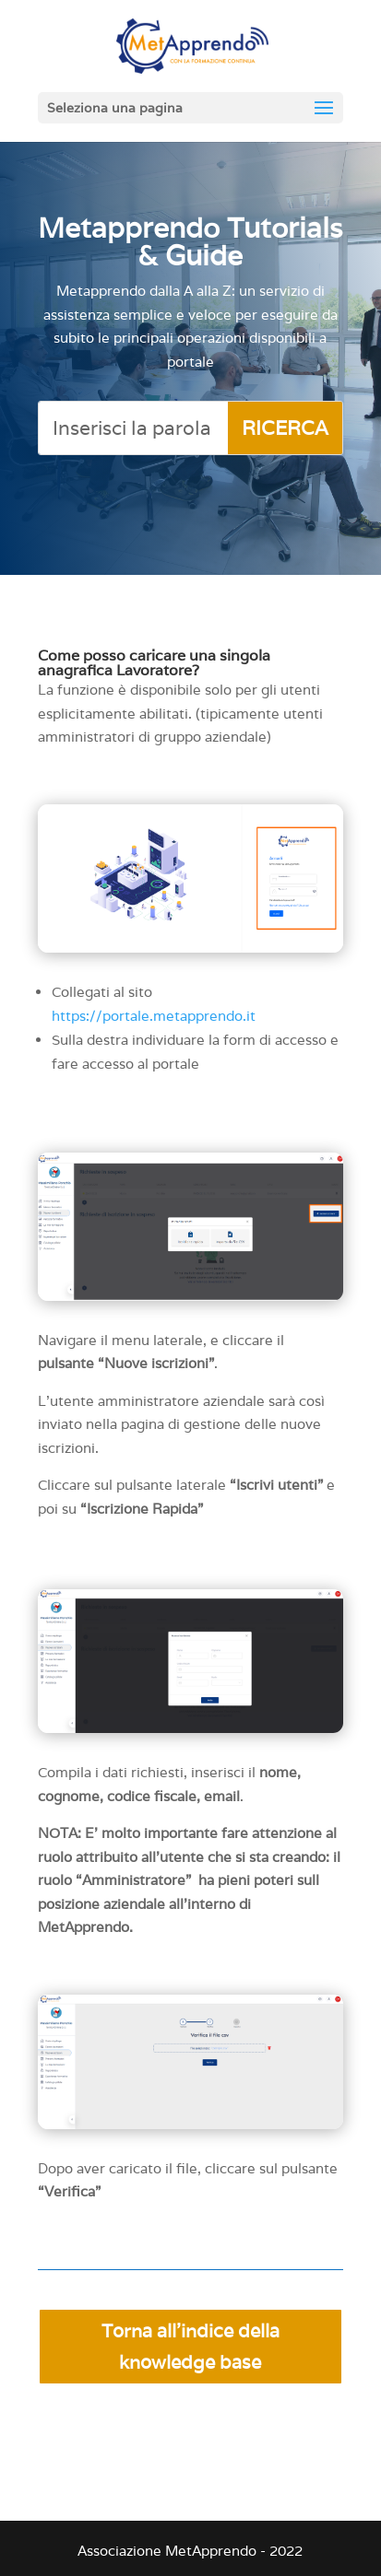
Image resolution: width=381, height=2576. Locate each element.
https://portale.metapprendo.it (154, 1016)
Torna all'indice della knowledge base (190, 2346)
